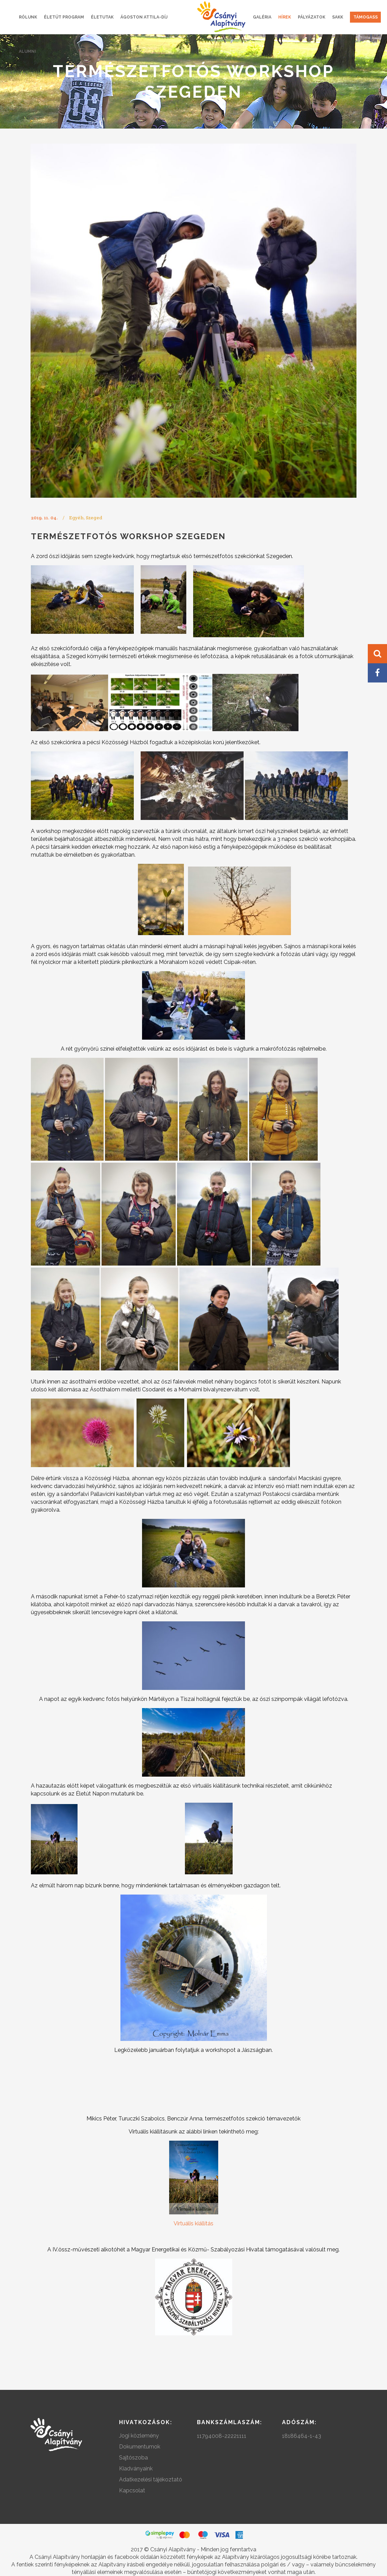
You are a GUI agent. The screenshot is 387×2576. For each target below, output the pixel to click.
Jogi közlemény (139, 2435)
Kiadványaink (136, 2468)
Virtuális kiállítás (193, 2223)
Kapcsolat (132, 2490)
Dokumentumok (139, 2446)
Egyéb (76, 518)
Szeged (94, 518)
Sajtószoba (133, 2457)
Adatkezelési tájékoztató (150, 2479)
